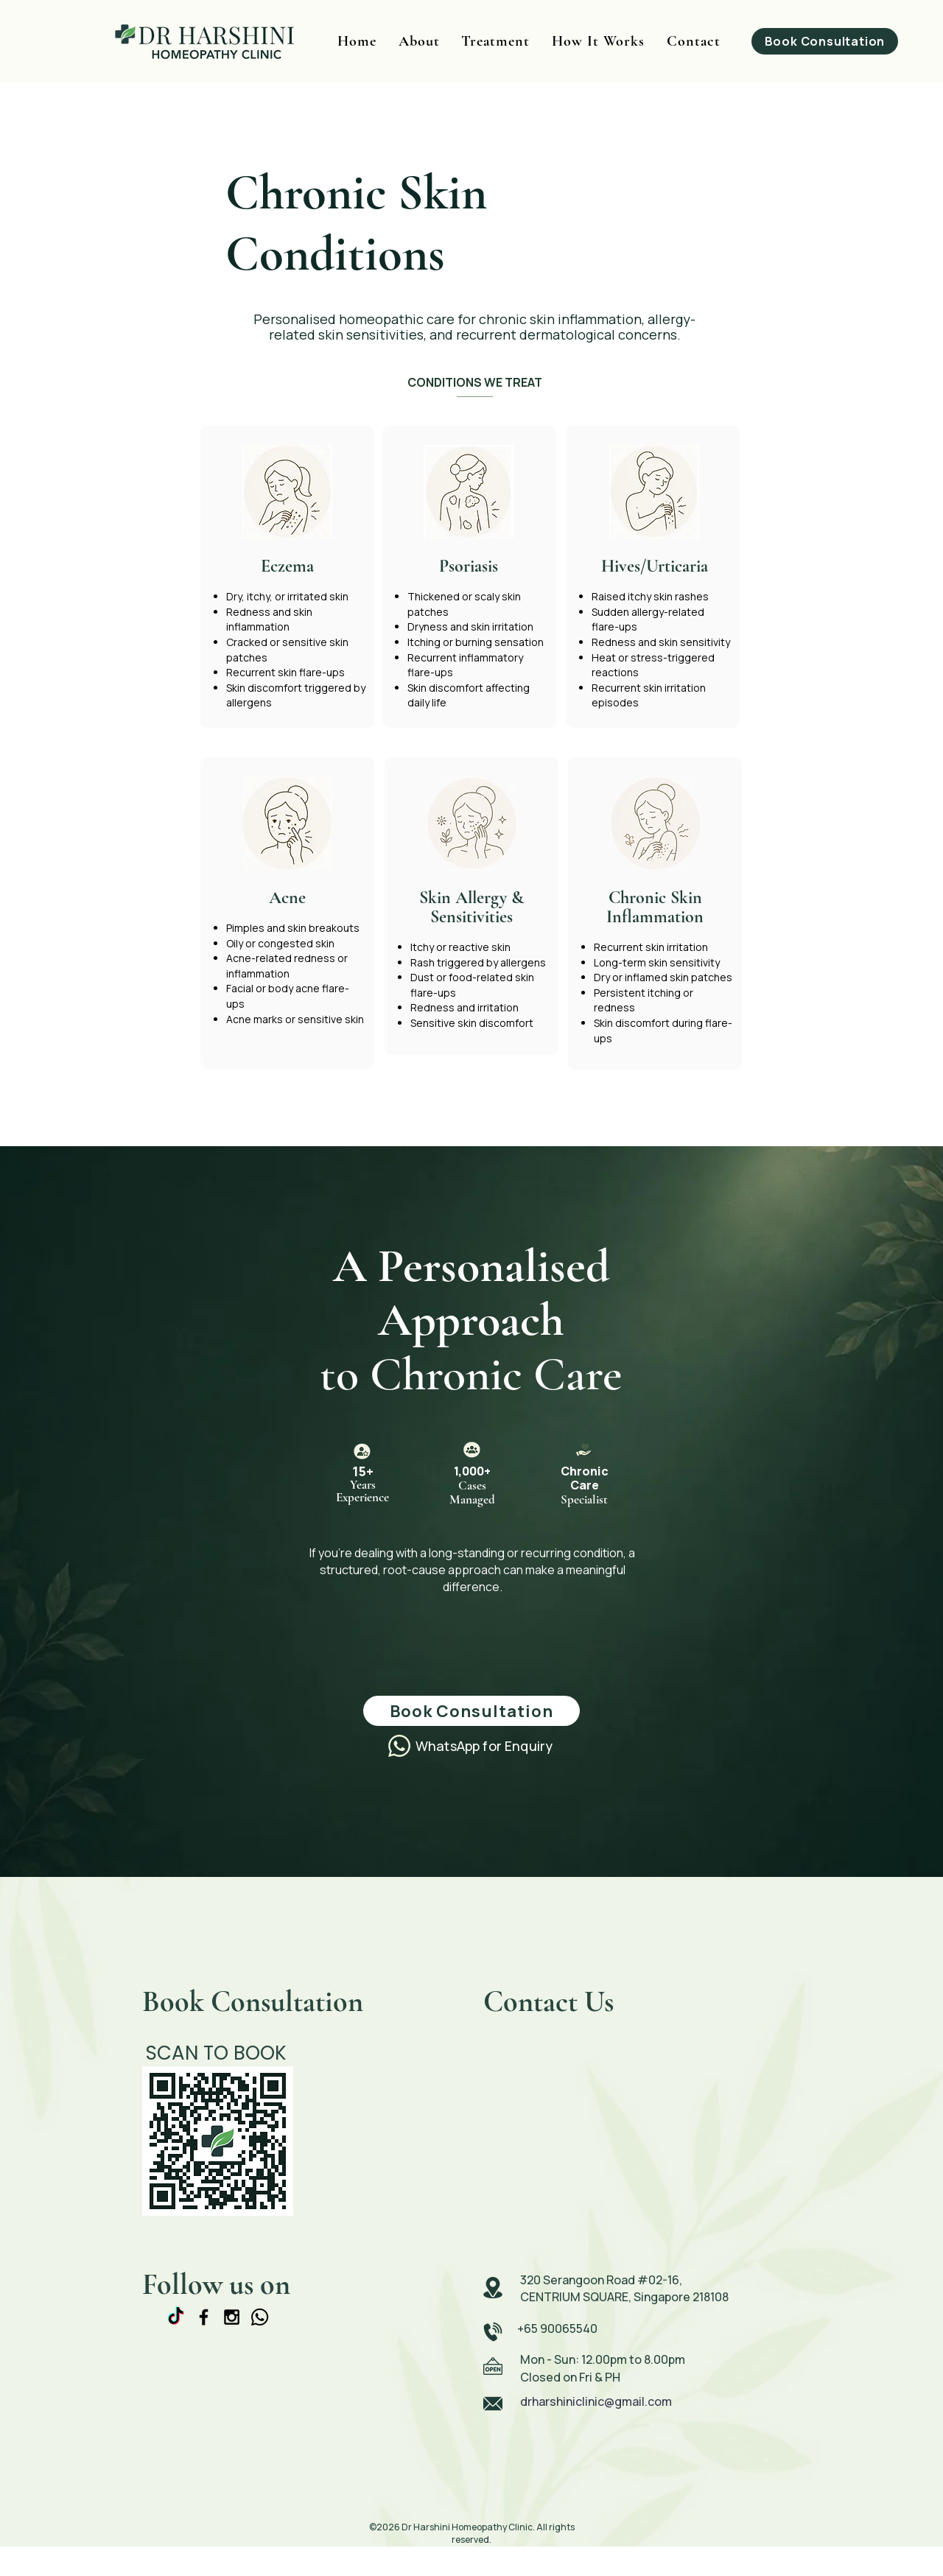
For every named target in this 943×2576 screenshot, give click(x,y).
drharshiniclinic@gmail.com (596, 2401)
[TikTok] (175, 2317)
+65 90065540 (557, 2328)
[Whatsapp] (259, 2317)
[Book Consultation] (824, 41)
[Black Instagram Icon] (231, 2317)
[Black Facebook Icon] (203, 2317)
